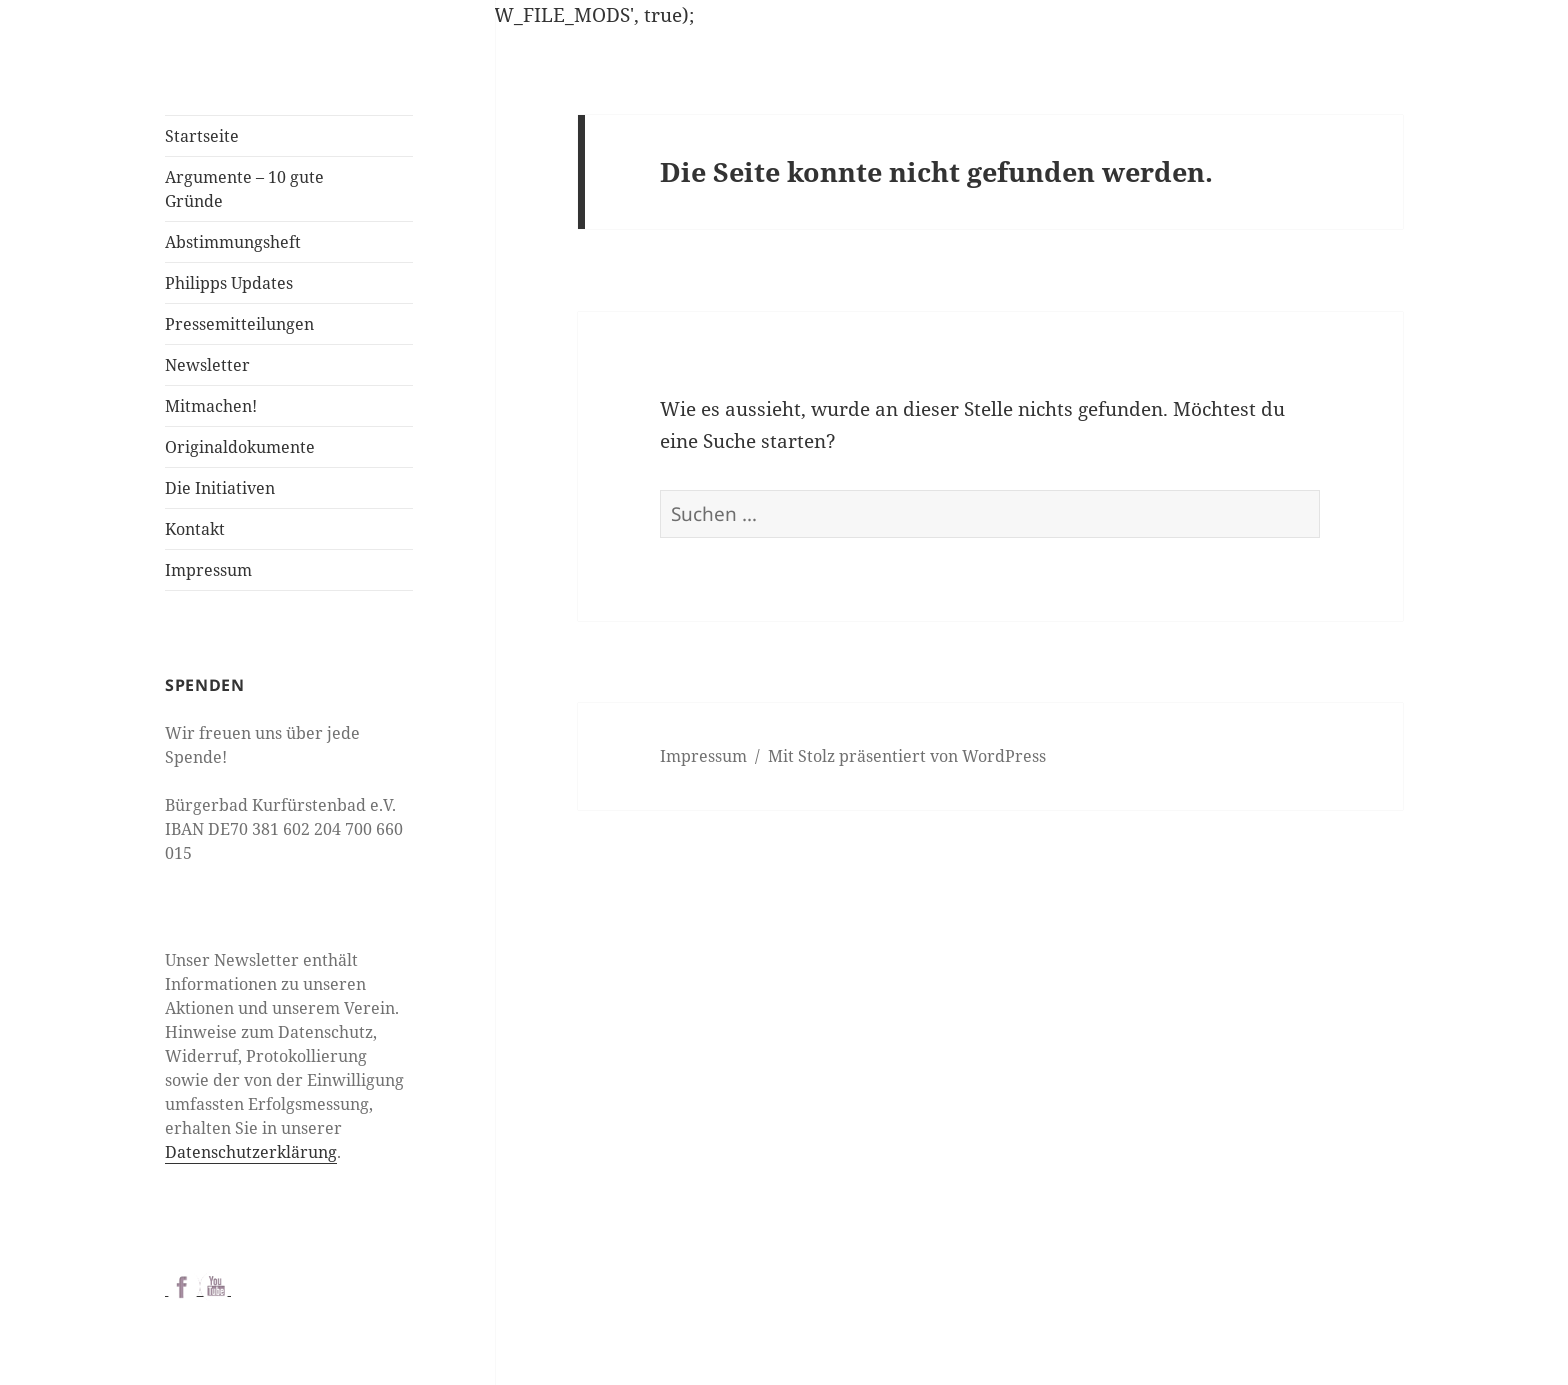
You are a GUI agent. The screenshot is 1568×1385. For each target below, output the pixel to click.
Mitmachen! (211, 406)
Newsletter (207, 365)
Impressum (208, 570)
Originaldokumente (240, 447)
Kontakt (195, 529)
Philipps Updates (229, 283)
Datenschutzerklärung (251, 1152)
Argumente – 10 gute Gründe (244, 189)
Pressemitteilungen (239, 324)
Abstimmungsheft (233, 242)
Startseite (202, 136)
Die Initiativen (220, 488)
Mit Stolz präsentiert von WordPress (907, 756)
